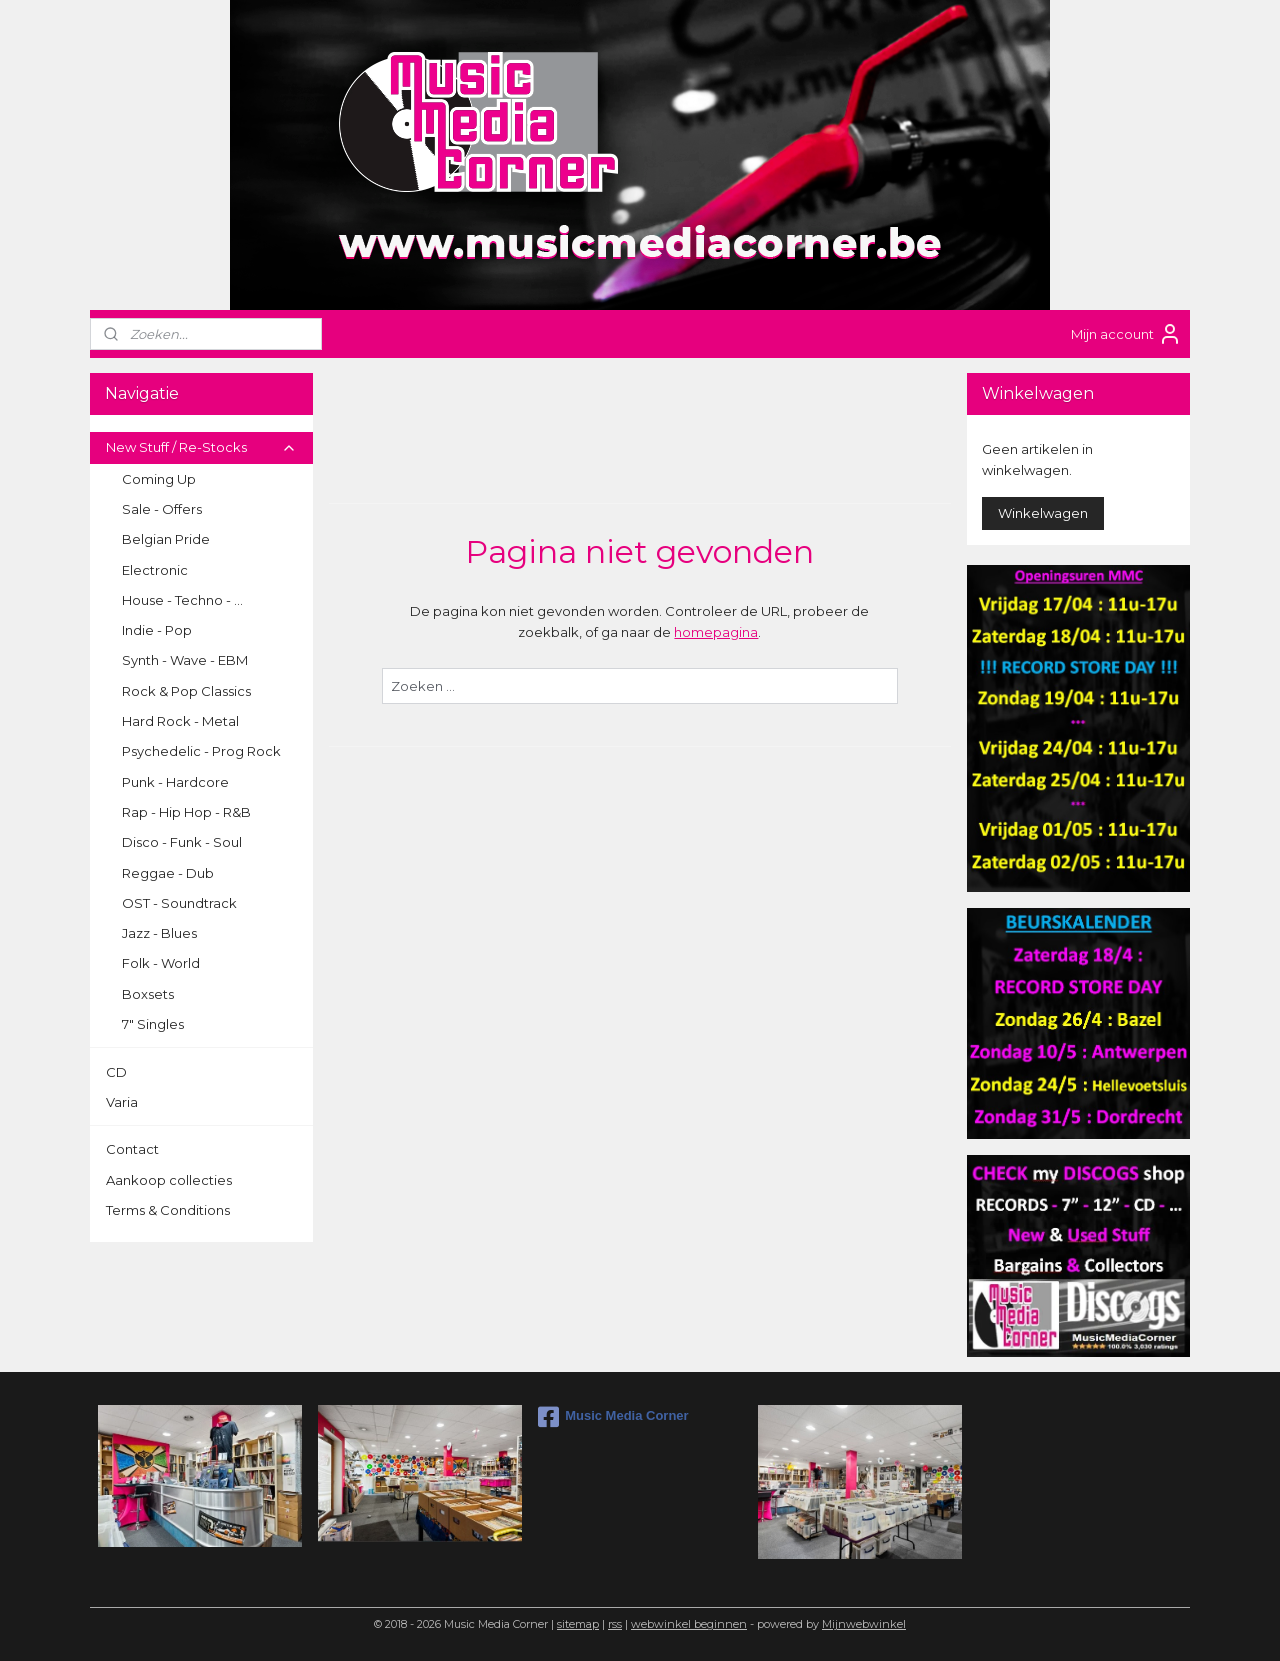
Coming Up (159, 479)
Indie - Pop (157, 630)
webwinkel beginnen (689, 1624)
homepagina (716, 632)
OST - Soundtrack (179, 903)
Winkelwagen (1043, 513)
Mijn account (1126, 334)
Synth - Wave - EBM (185, 660)
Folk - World (161, 963)
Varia (122, 1102)
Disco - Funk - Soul (182, 842)
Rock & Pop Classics (186, 691)
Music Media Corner (613, 1417)
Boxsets (148, 994)
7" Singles (153, 1024)
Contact (132, 1149)
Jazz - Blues (159, 933)
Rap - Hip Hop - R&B (186, 812)
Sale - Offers (162, 509)
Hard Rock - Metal (180, 721)
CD (116, 1072)
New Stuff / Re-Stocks (201, 447)
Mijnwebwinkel (864, 1624)
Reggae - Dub (168, 873)
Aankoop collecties (169, 1180)
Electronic (155, 570)
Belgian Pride (166, 539)
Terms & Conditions (168, 1210)
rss (615, 1624)
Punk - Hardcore (175, 782)
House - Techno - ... (182, 600)
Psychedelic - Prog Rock (201, 751)
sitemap (578, 1624)
